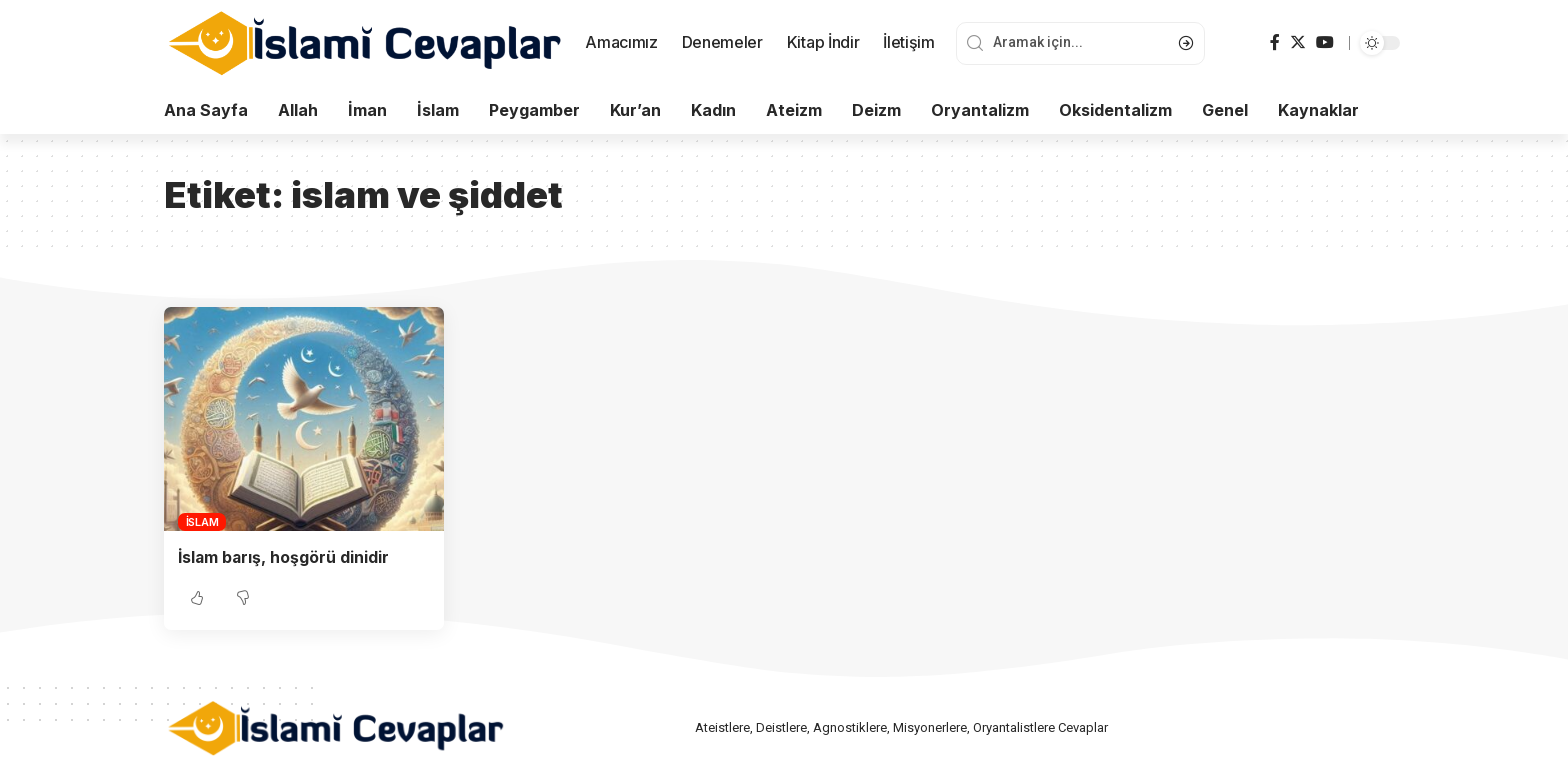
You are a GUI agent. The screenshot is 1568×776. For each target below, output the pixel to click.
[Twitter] (1298, 42)
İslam (202, 522)
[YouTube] (1325, 42)
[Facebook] (1275, 42)
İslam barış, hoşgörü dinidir (285, 557)
